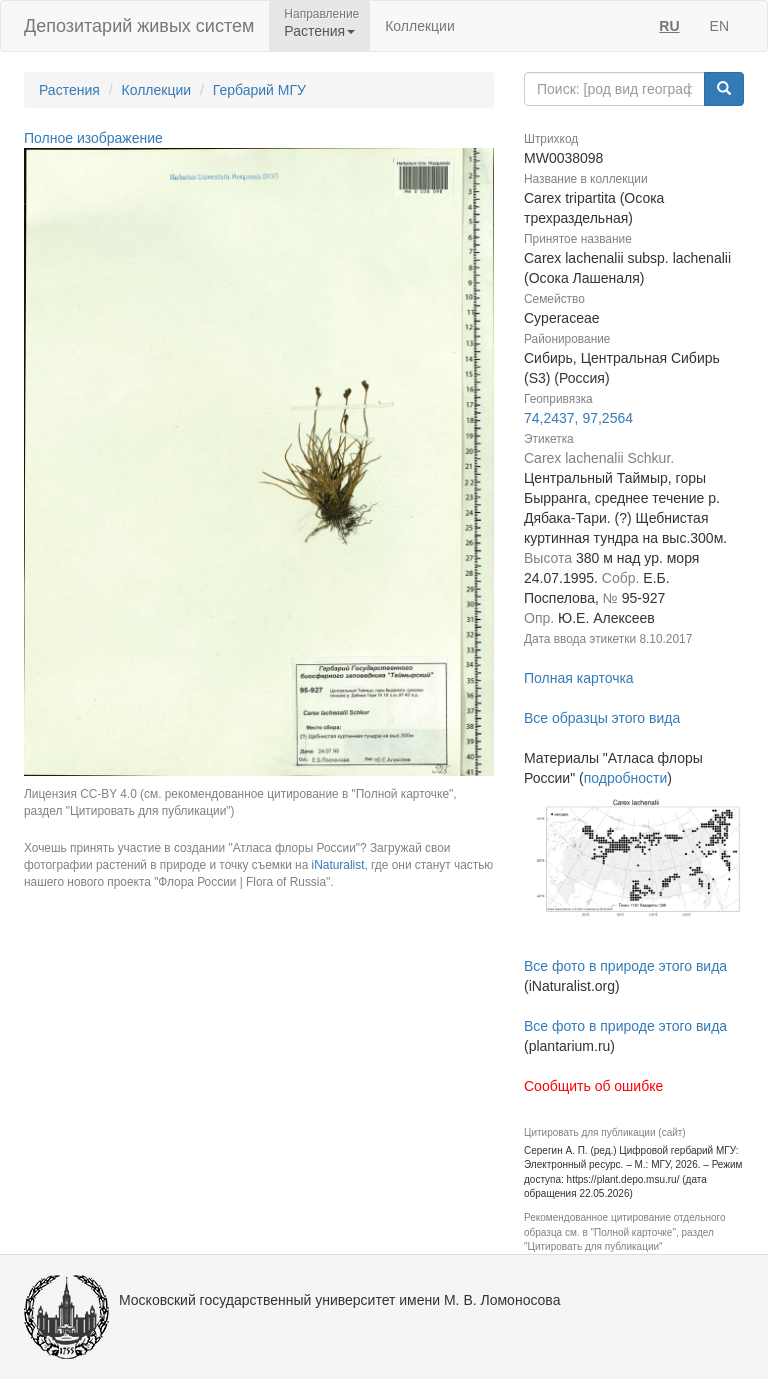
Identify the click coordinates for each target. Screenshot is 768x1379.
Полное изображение (93, 138)
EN (719, 26)
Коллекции (420, 26)
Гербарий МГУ (259, 90)
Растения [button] (319, 31)
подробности (626, 778)
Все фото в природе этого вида (625, 966)
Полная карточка (579, 678)
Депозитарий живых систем (139, 26)
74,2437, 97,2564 (578, 418)
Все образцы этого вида (602, 718)
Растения (69, 90)
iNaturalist (338, 865)
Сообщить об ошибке (593, 1086)
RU (669, 26)
